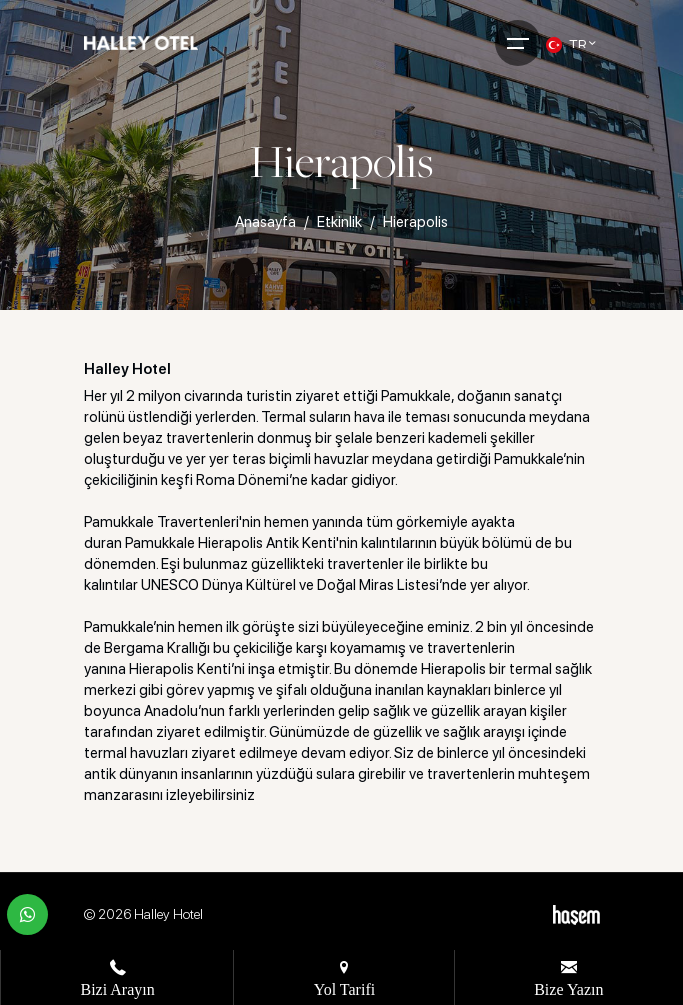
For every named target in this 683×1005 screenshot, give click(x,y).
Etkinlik (339, 222)
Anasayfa (265, 222)
